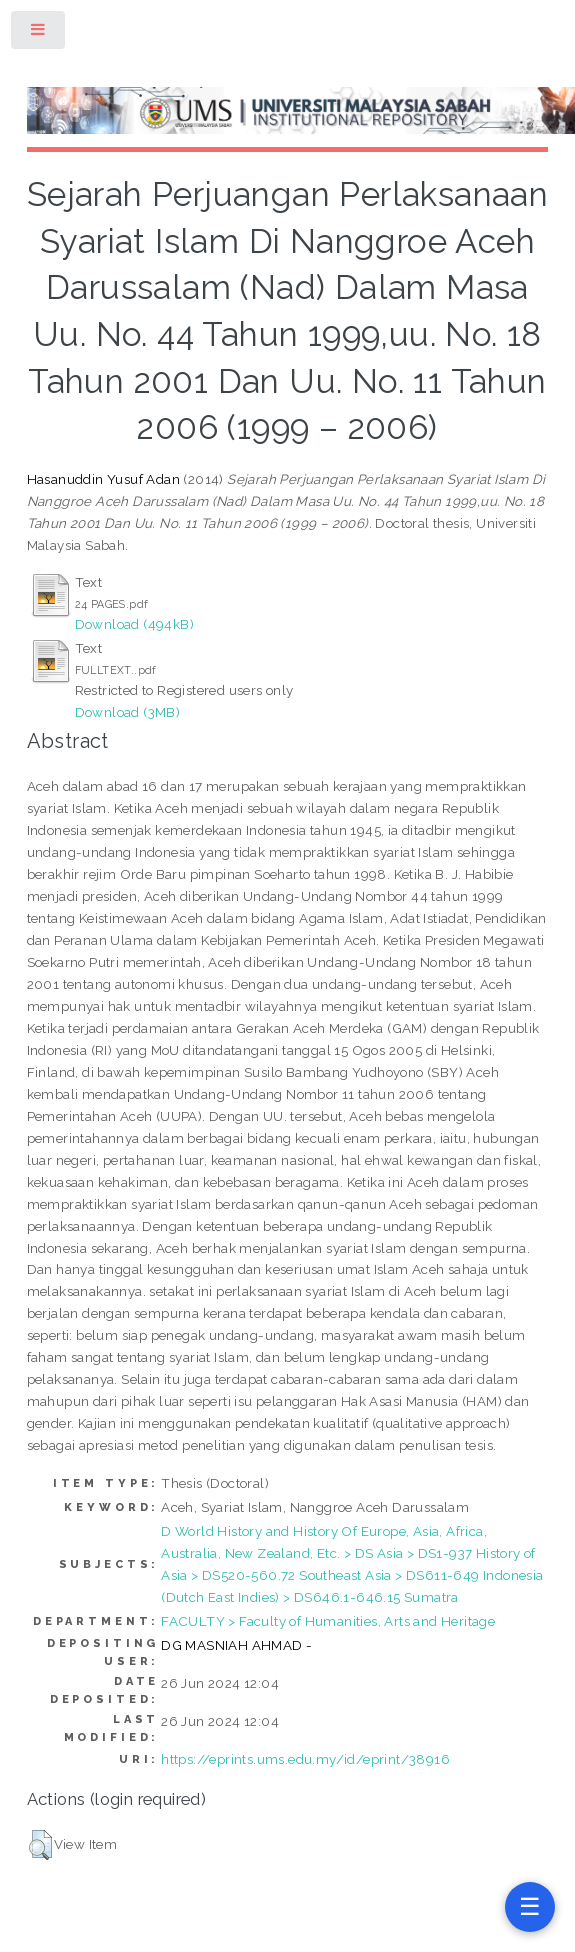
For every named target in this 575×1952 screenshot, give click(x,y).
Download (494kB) (134, 624)
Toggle (39, 33)
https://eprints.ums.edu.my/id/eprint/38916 (305, 1759)
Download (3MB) (128, 712)
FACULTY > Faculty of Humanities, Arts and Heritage (328, 1621)
